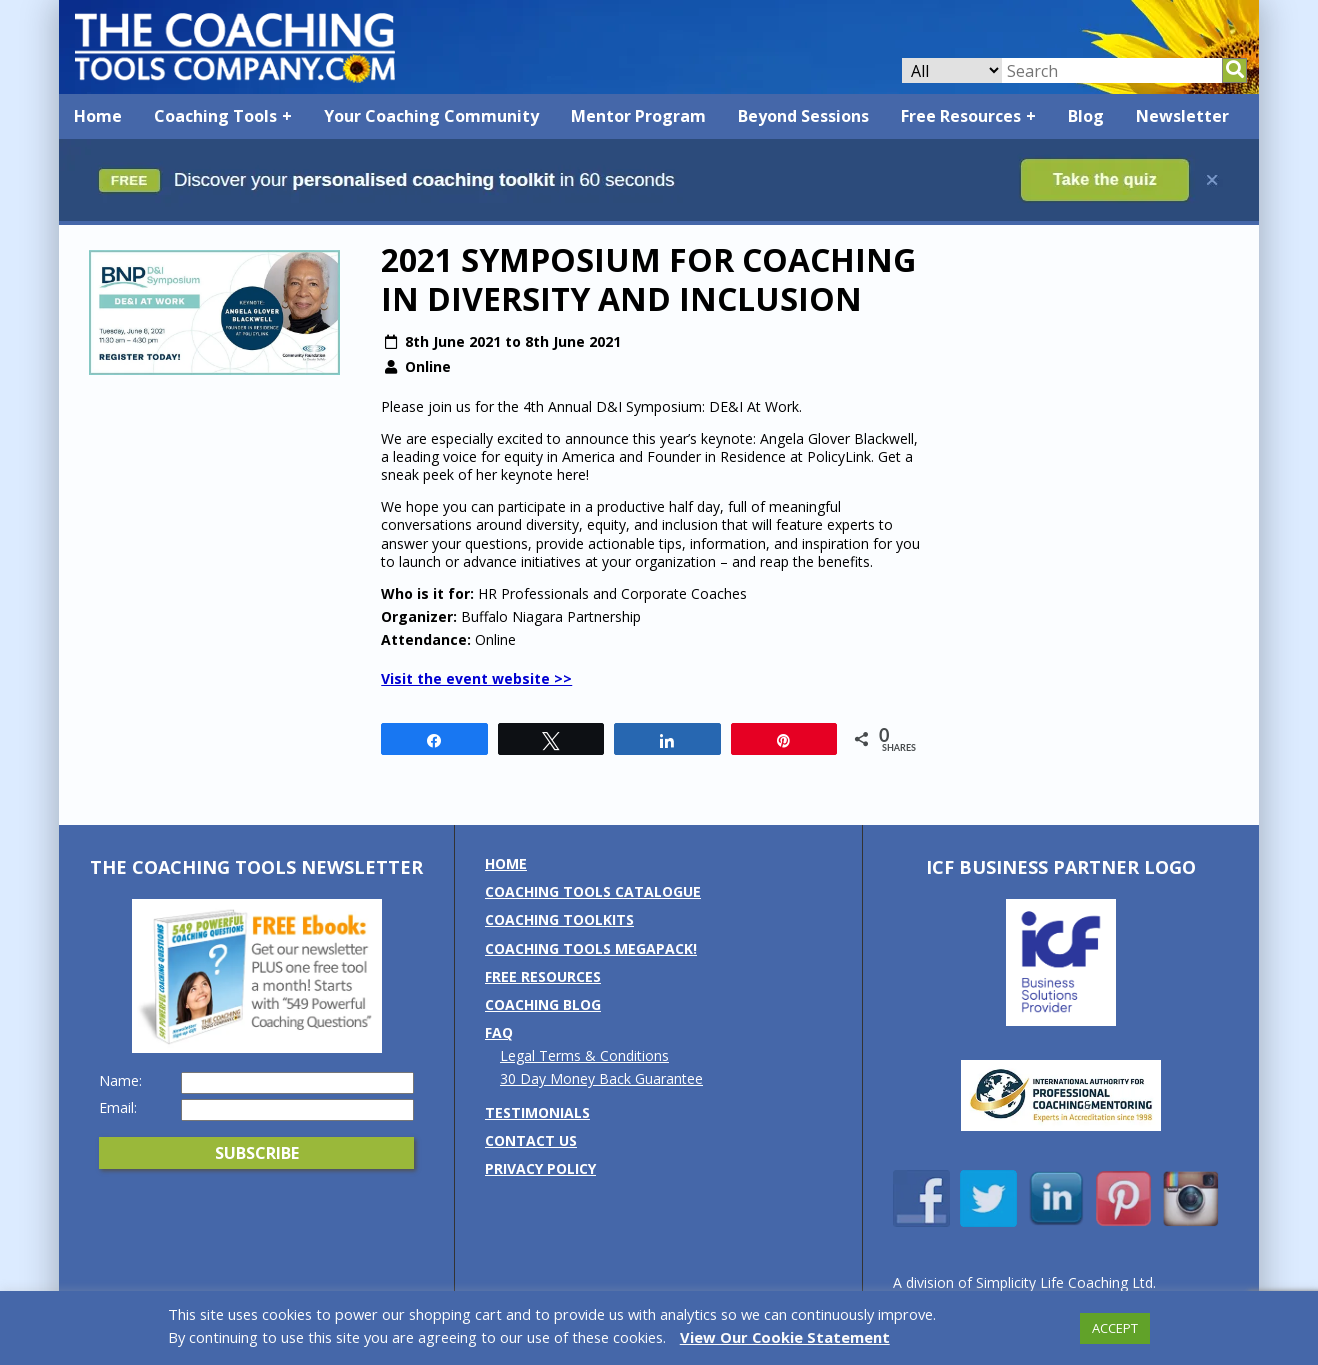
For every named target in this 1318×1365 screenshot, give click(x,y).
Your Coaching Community (431, 116)
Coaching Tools (215, 116)
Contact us (531, 1140)
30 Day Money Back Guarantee (601, 1078)
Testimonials (537, 1112)
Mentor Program (638, 116)
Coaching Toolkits (559, 919)
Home (98, 116)
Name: (120, 1081)
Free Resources (961, 116)
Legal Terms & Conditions (584, 1055)
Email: (118, 1108)
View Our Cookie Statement (785, 1337)
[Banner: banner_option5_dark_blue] (659, 215)
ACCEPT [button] (1115, 1328)
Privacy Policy (540, 1168)
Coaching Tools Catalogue (593, 891)
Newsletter (1182, 116)
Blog (1086, 116)
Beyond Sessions (803, 116)
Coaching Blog (543, 1004)
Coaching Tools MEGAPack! (591, 948)
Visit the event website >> (476, 678)
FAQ (499, 1032)
